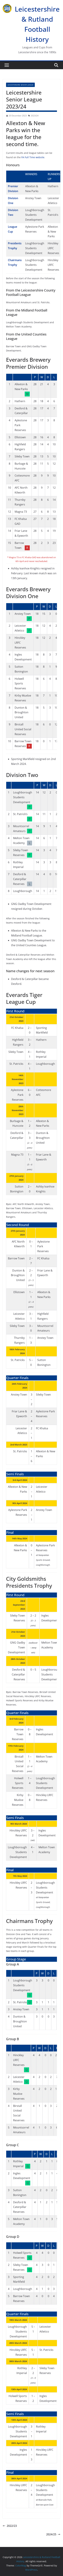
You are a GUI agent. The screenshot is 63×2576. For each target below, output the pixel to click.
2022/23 (10, 2526)
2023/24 (34, 115)
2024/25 (53, 2534)
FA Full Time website (32, 157)
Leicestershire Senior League (20, 85)
